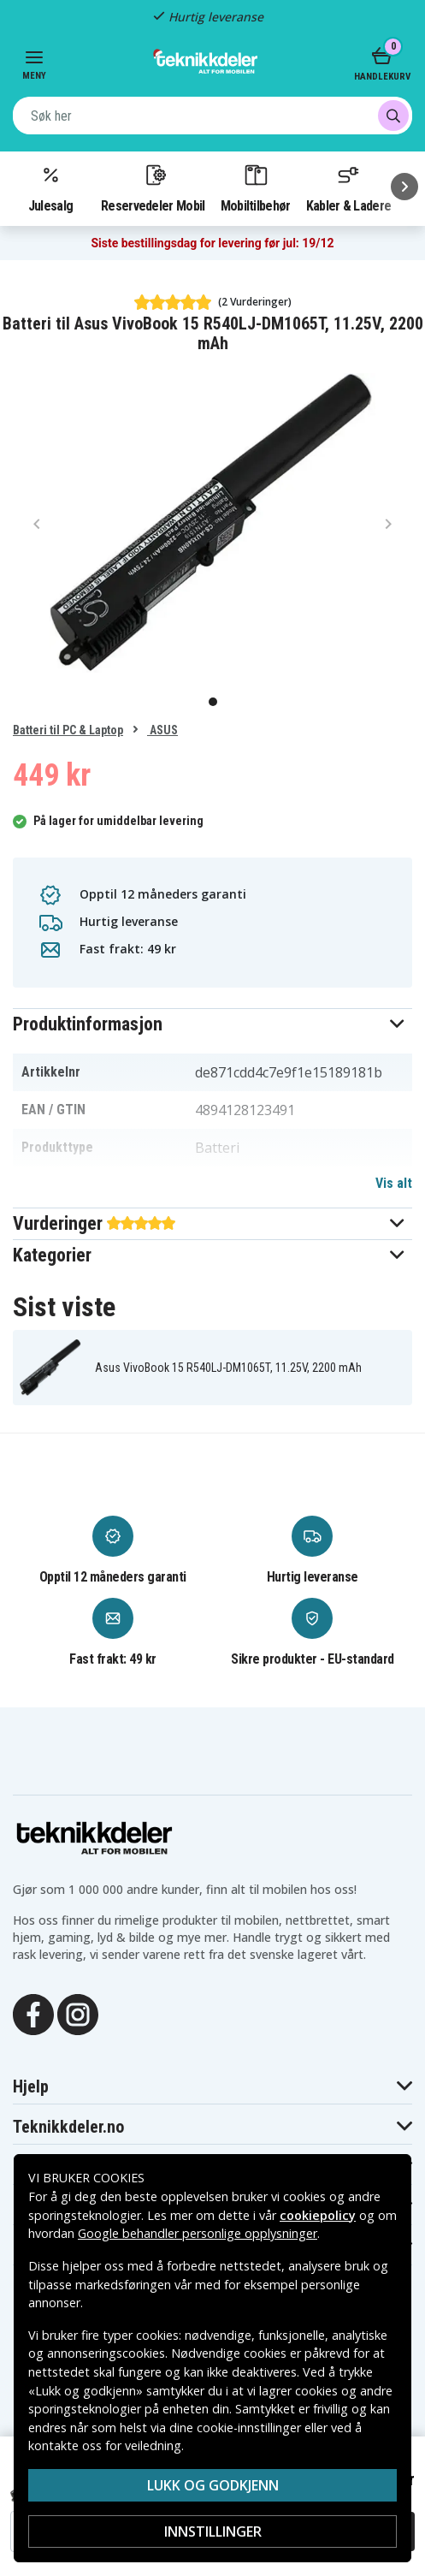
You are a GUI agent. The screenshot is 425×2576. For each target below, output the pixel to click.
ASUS (162, 730)
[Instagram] (77, 2012)
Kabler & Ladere (349, 187)
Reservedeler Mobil (153, 187)
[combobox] (212, 115)
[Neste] (404, 186)
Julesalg (50, 187)
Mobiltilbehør (256, 187)
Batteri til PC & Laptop (68, 730)
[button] (212, 1024)
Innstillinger (213, 2531)
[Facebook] (33, 2012)
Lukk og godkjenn (213, 2485)
